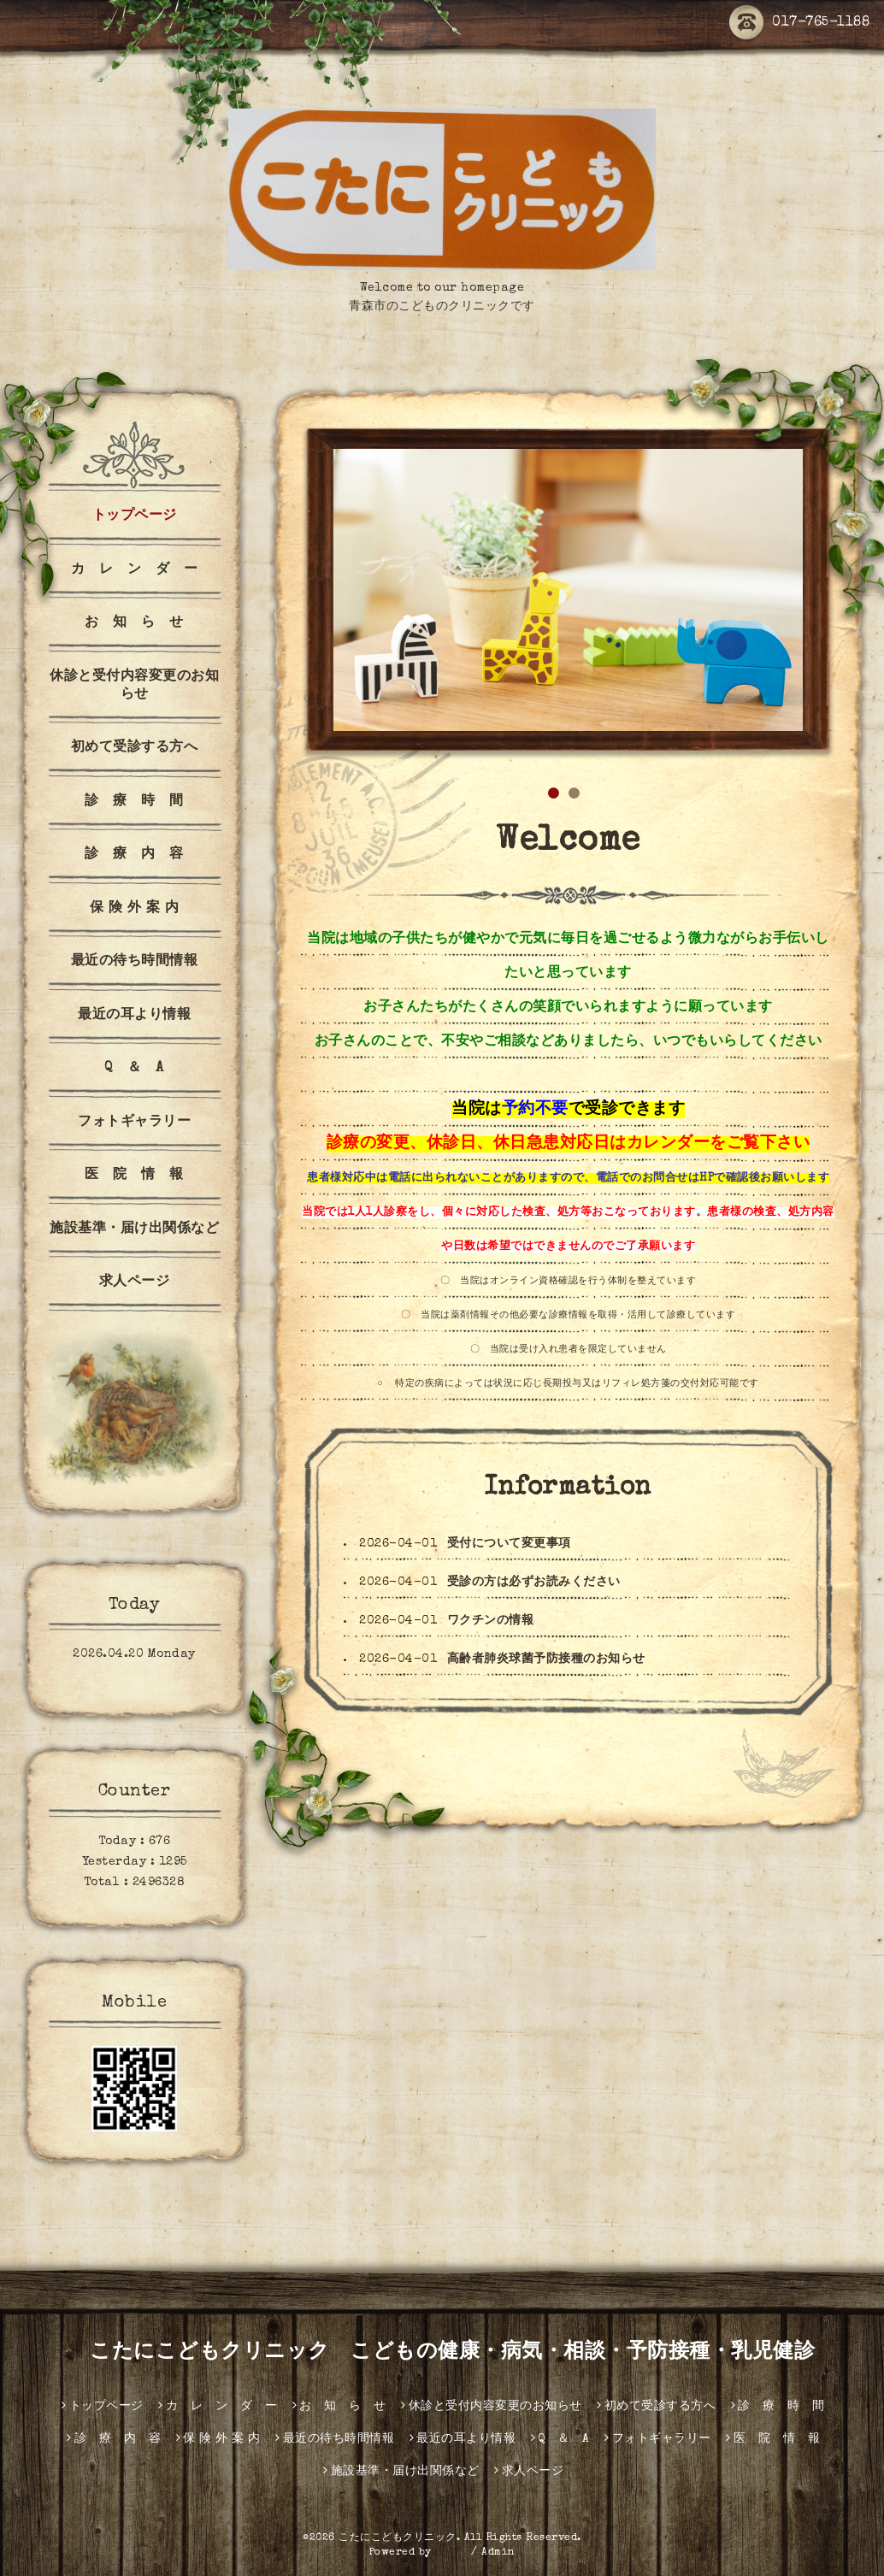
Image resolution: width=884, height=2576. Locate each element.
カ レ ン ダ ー (134, 570)
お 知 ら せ (134, 623)
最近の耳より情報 (134, 1016)
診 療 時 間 (134, 802)
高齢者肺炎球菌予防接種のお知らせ (546, 1659)
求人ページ (134, 1282)
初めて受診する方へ (134, 748)
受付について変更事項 (509, 1544)
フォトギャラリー (134, 1122)
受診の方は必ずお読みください (534, 1583)
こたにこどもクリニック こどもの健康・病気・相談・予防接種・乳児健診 (442, 2353)
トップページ (134, 516)
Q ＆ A (134, 1069)
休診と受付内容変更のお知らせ (134, 686)
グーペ (451, 2553)
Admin (498, 2553)
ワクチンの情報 (490, 1621)
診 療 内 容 (134, 855)
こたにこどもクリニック (398, 2538)
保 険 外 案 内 (135, 909)
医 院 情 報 (134, 1175)
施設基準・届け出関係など (134, 1229)
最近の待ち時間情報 (134, 962)
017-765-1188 (799, 23)
